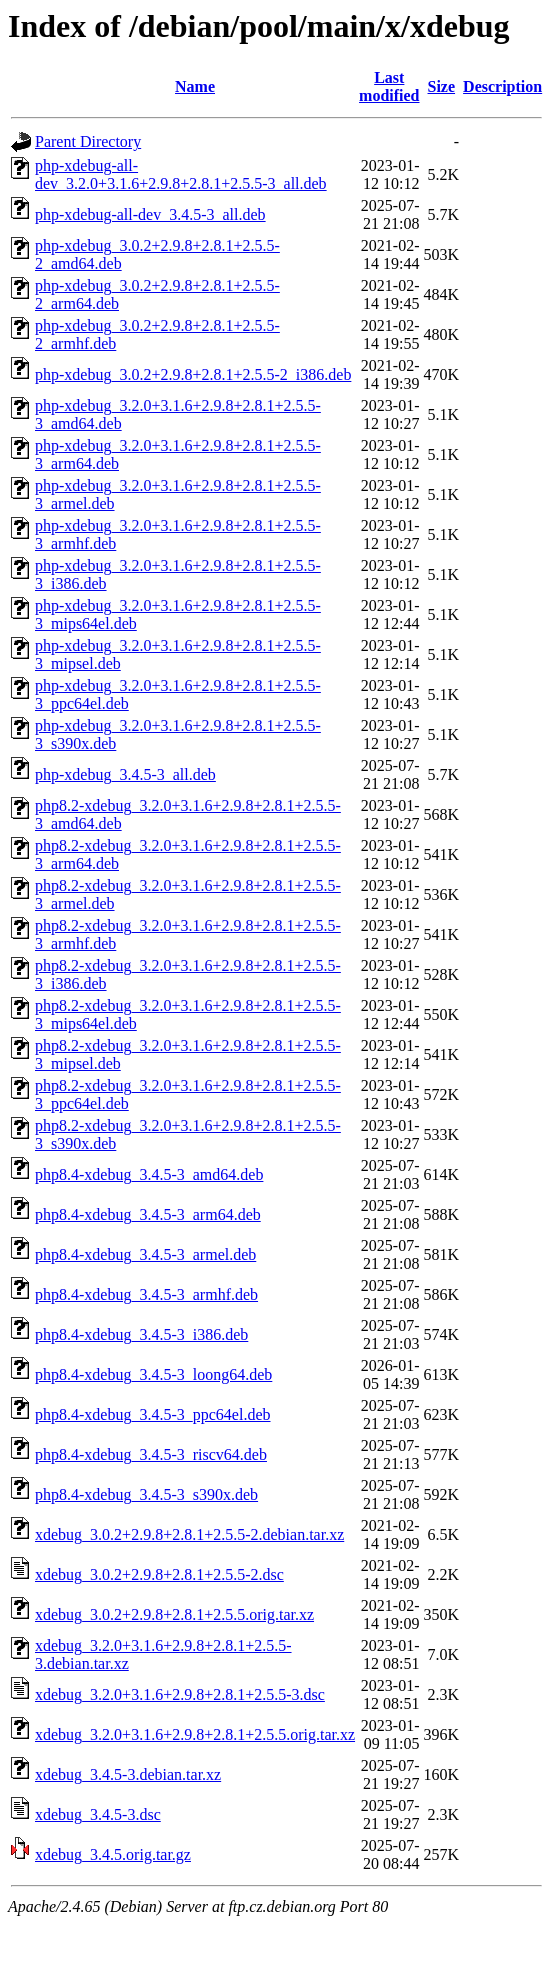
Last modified (389, 86)
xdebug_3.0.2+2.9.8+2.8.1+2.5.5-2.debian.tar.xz (189, 1534)
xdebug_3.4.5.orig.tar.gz (113, 1854)
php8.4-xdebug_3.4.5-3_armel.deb (145, 1254)
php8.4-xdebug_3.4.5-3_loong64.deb (153, 1374)
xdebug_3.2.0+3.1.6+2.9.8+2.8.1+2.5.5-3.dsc (180, 1694)
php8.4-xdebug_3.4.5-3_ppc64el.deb (153, 1414)
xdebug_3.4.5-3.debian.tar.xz (128, 1774)
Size (442, 86)
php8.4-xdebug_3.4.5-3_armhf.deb (146, 1294)
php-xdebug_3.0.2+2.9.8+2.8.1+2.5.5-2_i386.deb (193, 374)
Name (195, 86)
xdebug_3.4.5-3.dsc (98, 1814)
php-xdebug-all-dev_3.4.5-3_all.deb (150, 214)
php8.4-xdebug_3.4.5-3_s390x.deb (146, 1494)
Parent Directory (88, 141)
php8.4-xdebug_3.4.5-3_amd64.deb (149, 1174)
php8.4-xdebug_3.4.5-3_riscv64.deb (151, 1454)
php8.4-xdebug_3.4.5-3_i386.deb (141, 1334)
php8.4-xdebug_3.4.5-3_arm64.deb (148, 1214)
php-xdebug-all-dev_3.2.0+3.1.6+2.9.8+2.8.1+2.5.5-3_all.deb (181, 174)
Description (502, 86)
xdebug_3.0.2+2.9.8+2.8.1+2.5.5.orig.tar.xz (174, 1614)
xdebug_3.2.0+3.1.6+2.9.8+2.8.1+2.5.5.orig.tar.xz (195, 1734)
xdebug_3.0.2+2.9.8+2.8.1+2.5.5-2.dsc (159, 1574)
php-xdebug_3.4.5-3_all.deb (125, 774)
